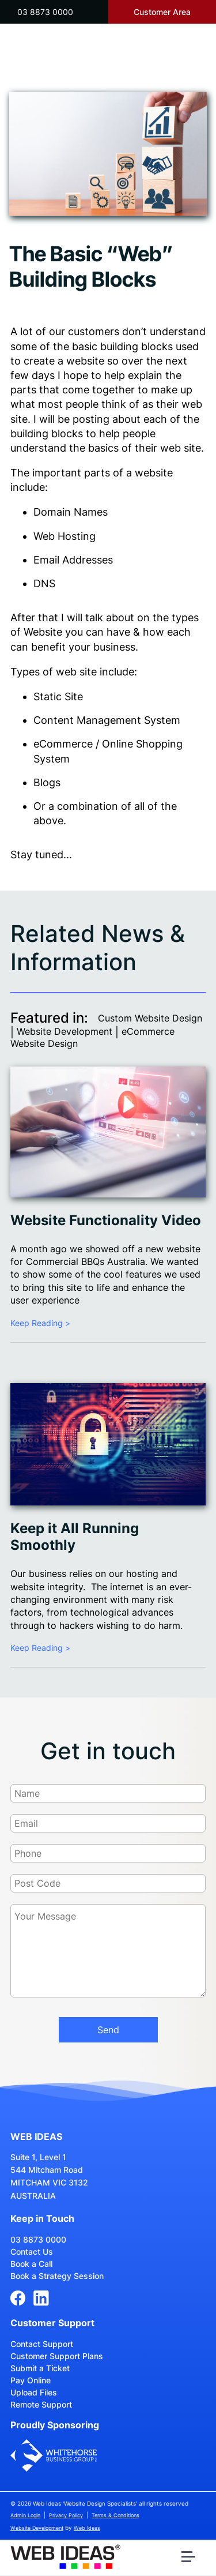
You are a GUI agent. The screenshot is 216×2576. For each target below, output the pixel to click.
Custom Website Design (150, 1018)
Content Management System (106, 720)
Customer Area (162, 12)
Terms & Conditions (115, 2515)
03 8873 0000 (45, 12)
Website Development (64, 1031)
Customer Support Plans (56, 2356)
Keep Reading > (40, 1323)
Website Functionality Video (105, 1220)
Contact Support (41, 2344)
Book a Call (31, 2264)
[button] (190, 2559)
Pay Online (30, 2380)
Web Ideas (87, 2528)
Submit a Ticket (40, 2368)
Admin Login (25, 2515)
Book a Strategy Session (57, 2276)
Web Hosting (64, 536)
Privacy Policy (66, 2515)
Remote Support (41, 2404)
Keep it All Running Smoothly (74, 1536)
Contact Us (31, 2251)
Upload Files (33, 2392)
